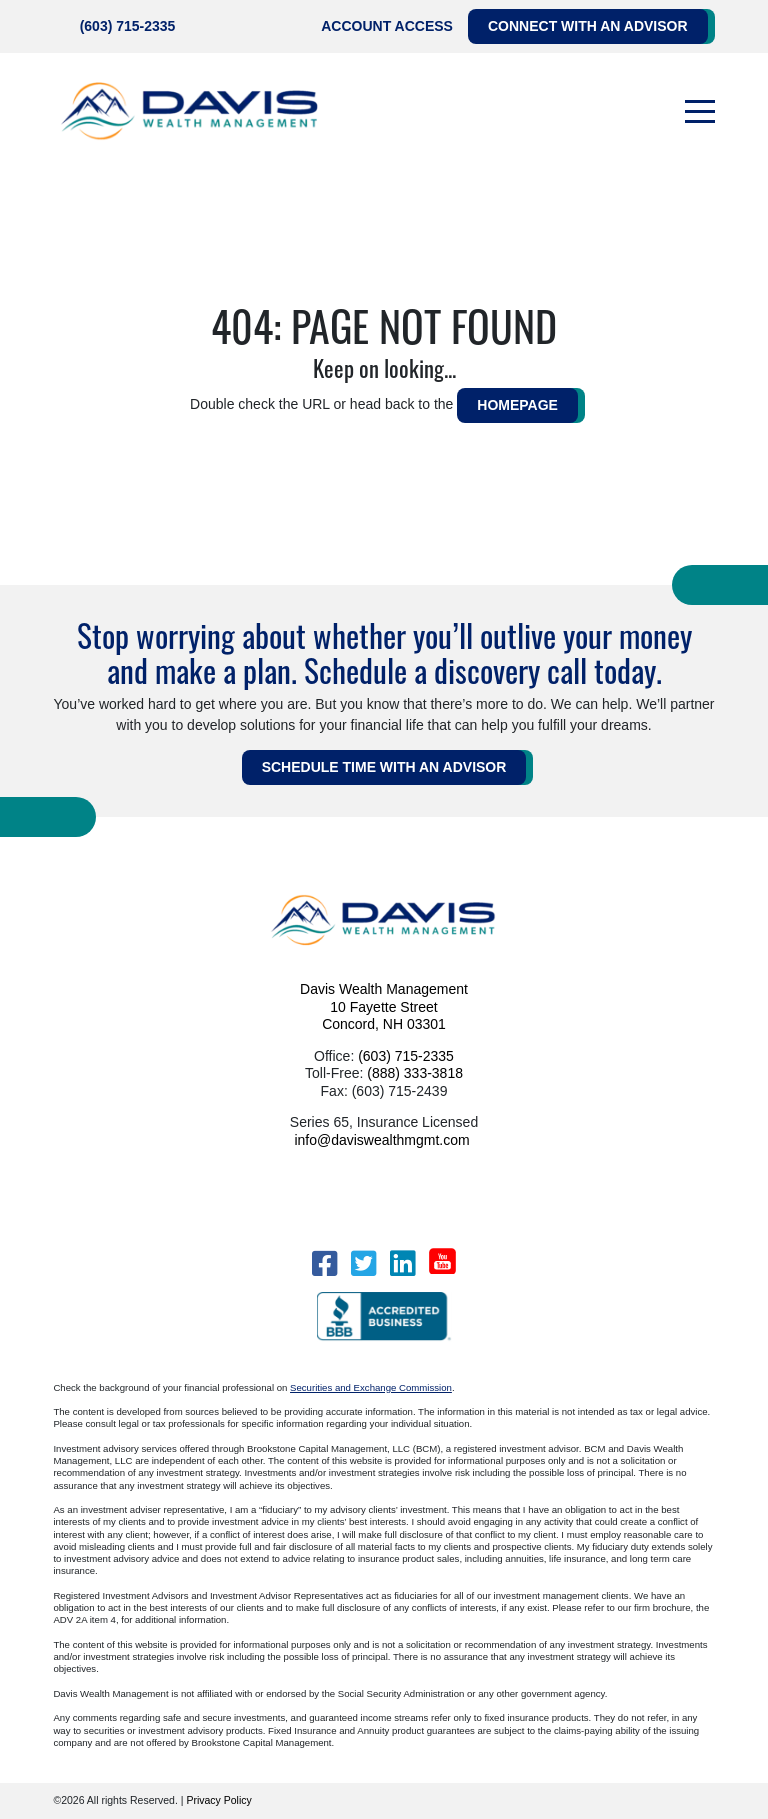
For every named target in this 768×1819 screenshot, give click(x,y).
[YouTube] (442, 1261)
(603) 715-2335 (128, 26)
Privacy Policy (218, 1800)
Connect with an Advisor (588, 26)
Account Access (387, 26)
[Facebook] (324, 1263)
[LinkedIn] (402, 1263)
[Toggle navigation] (700, 112)
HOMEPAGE (517, 405)
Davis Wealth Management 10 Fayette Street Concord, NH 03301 (384, 1006)
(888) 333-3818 (415, 1073)
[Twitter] (363, 1263)
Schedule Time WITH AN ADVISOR (384, 767)
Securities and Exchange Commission (371, 1387)
